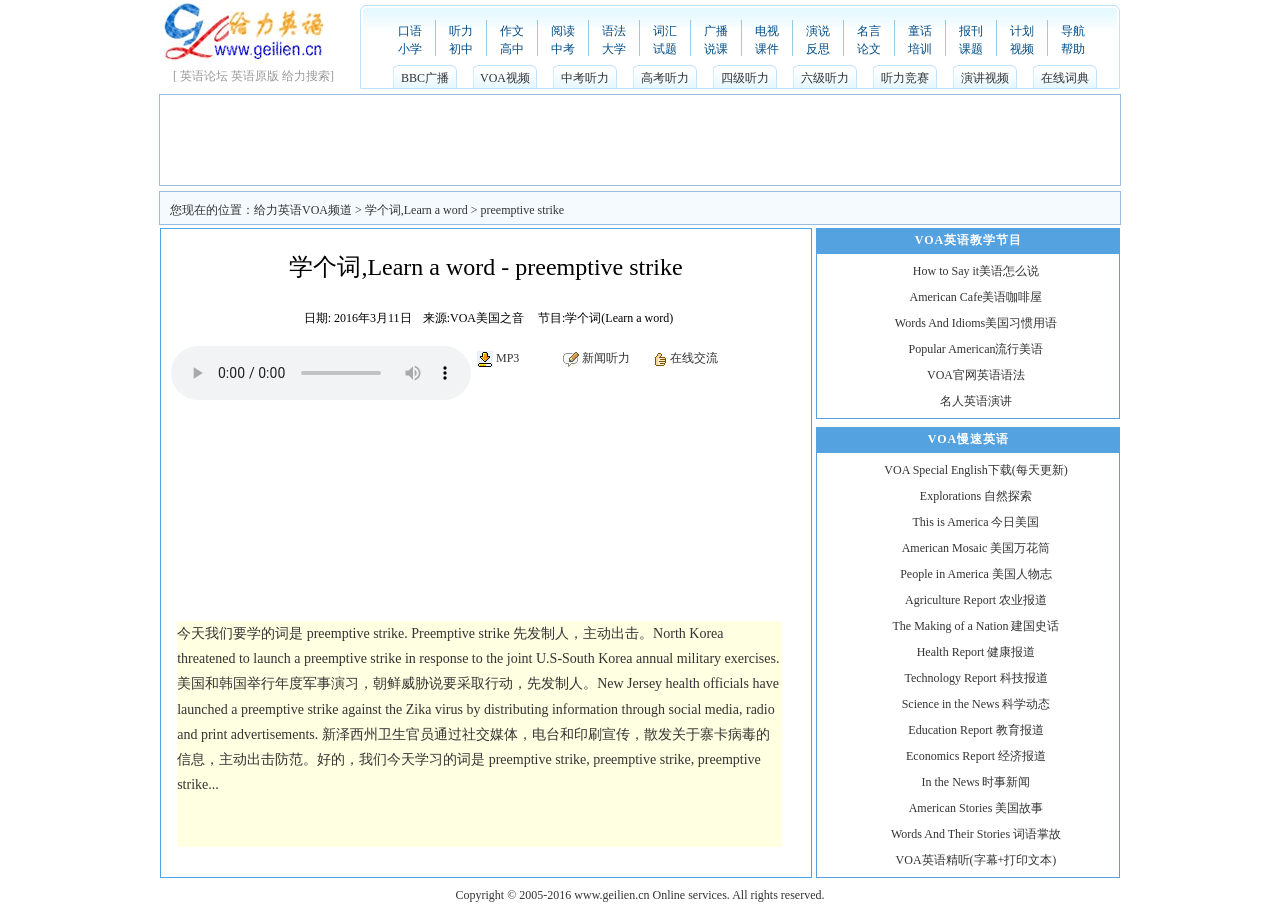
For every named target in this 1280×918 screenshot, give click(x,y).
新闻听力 (606, 358)
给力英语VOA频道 (303, 210)
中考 (563, 49)
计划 (1022, 31)
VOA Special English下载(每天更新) (975, 470)
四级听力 (745, 78)
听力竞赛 (905, 78)
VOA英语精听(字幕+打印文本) (976, 860)
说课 (716, 49)
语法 (614, 31)
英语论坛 (204, 76)
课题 (971, 49)
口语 (410, 31)
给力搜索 (306, 76)
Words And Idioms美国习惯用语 (976, 323)
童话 (920, 31)
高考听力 (665, 78)
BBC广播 (425, 78)
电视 (767, 31)
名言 (869, 31)
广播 (716, 31)
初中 (461, 49)
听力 (461, 31)
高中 (512, 49)
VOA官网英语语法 (976, 375)
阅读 (563, 31)
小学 (410, 49)
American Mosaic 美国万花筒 (976, 548)
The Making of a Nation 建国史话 (976, 626)
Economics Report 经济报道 (976, 756)
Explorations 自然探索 (976, 496)
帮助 (1073, 49)
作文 (512, 31)
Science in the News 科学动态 (976, 704)
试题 (665, 49)
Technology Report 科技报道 (975, 678)
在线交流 (694, 358)
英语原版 (255, 76)
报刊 (971, 31)
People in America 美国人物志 (976, 574)
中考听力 (585, 78)
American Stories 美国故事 (976, 808)
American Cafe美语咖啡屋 (976, 297)
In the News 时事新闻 (976, 782)
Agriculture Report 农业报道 (976, 600)
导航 (1073, 31)
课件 (767, 49)
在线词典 (1065, 78)
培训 (920, 49)
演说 (818, 31)
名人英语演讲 (976, 401)
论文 (869, 49)
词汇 (665, 31)
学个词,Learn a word (416, 210)
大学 (614, 49)
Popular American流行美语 (976, 349)
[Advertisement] (640, 140)
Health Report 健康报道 (976, 652)
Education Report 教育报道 (975, 730)
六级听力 (825, 78)
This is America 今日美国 (976, 522)
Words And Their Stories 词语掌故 (976, 834)
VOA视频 (505, 78)
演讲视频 (985, 78)
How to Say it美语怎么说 (976, 271)
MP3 (507, 358)
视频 (1022, 49)
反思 (818, 49)
